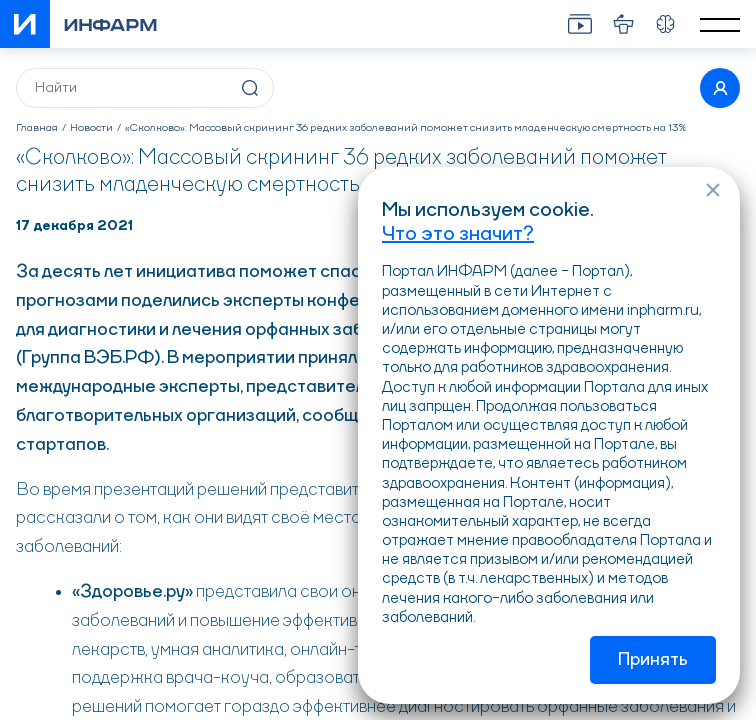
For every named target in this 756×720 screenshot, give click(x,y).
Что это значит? (458, 235)
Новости (91, 128)
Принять (653, 660)
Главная (37, 128)
